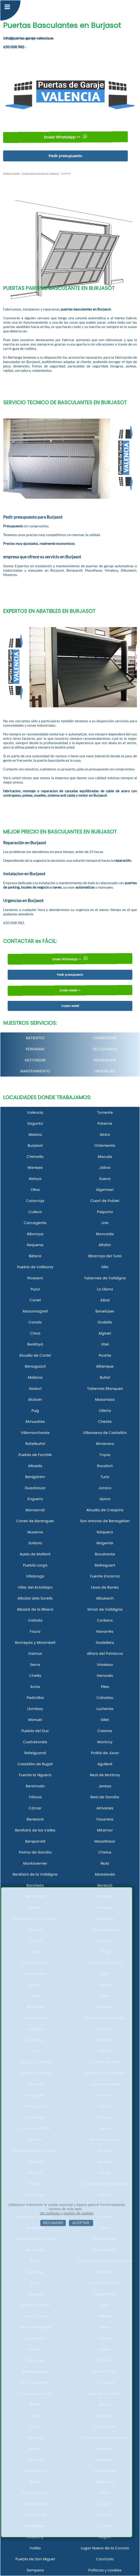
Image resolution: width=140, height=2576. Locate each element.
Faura (35, 1631)
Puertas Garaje (11, 173)
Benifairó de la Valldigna (35, 1874)
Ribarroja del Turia (105, 1256)
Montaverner (35, 1863)
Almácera (105, 1443)
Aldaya (35, 1178)
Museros (35, 1532)
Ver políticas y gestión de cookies (67, 2213)
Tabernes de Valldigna (105, 1278)
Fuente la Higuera (35, 1775)
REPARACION (105, 1060)
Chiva (35, 1333)
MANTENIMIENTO (35, 1071)
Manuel (35, 1719)
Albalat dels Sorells (35, 1598)
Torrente (105, 1112)
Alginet (104, 1333)
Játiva (104, 1167)
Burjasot (35, 1145)
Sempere (35, 2570)
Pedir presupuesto (65, 155)
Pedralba (35, 1697)
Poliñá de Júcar (105, 1752)
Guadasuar (35, 1487)
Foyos (105, 1454)
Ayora (105, 1498)
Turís (104, 1476)
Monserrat (35, 1510)
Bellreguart (105, 1565)
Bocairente (105, 1554)
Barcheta (35, 1885)
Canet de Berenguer (35, 1520)
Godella (105, 1322)
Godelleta (105, 1642)
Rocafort (105, 1465)
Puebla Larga (35, 1565)
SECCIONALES (104, 1049)
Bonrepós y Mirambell (35, 1642)
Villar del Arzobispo (35, 1587)
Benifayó (35, 1344)
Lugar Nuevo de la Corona (105, 2548)
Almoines (104, 1808)
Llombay (35, 1708)
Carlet (35, 1300)
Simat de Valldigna (104, 1609)
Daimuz (35, 1653)
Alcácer (35, 1399)
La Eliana (105, 1289)
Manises (35, 1167)
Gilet (105, 1719)
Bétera (35, 1256)
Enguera (35, 1498)
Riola (104, 1863)
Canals (35, 1322)
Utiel (105, 1344)
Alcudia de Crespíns (104, 1510)
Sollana (35, 1543)
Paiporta (105, 1211)
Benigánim (35, 1476)
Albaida (35, 1465)
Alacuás (105, 1156)
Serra (35, 1664)
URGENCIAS (105, 1071)
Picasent (35, 1278)
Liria (104, 1222)
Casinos (104, 1730)
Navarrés (104, 1631)
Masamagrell (35, 1311)
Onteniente (104, 1145)
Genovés (105, 1675)
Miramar (105, 1830)
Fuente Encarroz (105, 1576)
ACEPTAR (81, 2223)
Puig (35, 1410)
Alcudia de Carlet (35, 1355)
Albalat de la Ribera (35, 1609)
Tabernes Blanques (105, 1388)
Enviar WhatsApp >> (65, 137)
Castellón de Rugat (35, 1764)
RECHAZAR (53, 2223)
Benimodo (35, 1786)
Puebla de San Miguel (35, 2559)
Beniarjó (104, 1885)
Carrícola (105, 2559)
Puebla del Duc (35, 1730)
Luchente (104, 1708)
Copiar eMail (70, 1006)
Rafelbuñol (35, 1443)
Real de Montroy (105, 1775)
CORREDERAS (105, 1037)
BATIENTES (35, 1037)
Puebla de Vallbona (35, 1266)
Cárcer (35, 1808)
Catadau (104, 1697)
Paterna (104, 1123)
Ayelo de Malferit (35, 1554)
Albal (105, 1300)
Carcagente (35, 1222)
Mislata (35, 1134)
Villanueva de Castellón (105, 1432)
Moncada (105, 1233)
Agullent (104, 1764)
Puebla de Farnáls (35, 1454)
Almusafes (35, 1421)
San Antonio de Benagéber (105, 1520)
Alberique (105, 1366)
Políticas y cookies (105, 2570)
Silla (104, 1266)
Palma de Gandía (35, 1852)
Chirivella (35, 1156)
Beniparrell (35, 1841)
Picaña (105, 1355)
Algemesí (105, 1189)
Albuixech (105, 1598)
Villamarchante (35, 1432)
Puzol (35, 1289)
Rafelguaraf (35, 1752)
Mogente (104, 1543)
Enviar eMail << (70, 990)
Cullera (35, 1211)
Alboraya (35, 1233)
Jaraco (104, 1487)
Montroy (104, 1742)
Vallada (35, 1620)
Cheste (105, 1421)
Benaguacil (35, 1366)
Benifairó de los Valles (35, 1830)
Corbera (105, 1620)
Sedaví (35, 1388)
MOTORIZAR (35, 1060)
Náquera (105, 1532)
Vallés (35, 2548)
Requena (35, 1244)
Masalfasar (104, 1841)
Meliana (35, 1377)
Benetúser (104, 1311)
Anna (35, 1686)
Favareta (104, 1819)
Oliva (35, 1189)
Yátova (35, 1797)
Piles (105, 1686)
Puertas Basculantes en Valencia (40, 173)
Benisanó (35, 1819)
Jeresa (104, 1786)
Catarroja (35, 1200)
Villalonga (35, 1576)
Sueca (105, 1178)
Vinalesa (105, 1664)
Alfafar (105, 1244)
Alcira (105, 1134)
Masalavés (105, 1874)
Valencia (35, 1112)
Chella (35, 1675)
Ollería (105, 1410)
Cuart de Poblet (104, 1200)
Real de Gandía (104, 1797)
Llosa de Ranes (105, 1587)
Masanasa (105, 1399)
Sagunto (35, 1123)
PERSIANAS (35, 1049)
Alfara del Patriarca (105, 1653)
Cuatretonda (35, 1742)
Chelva (104, 1852)
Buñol (105, 1377)
